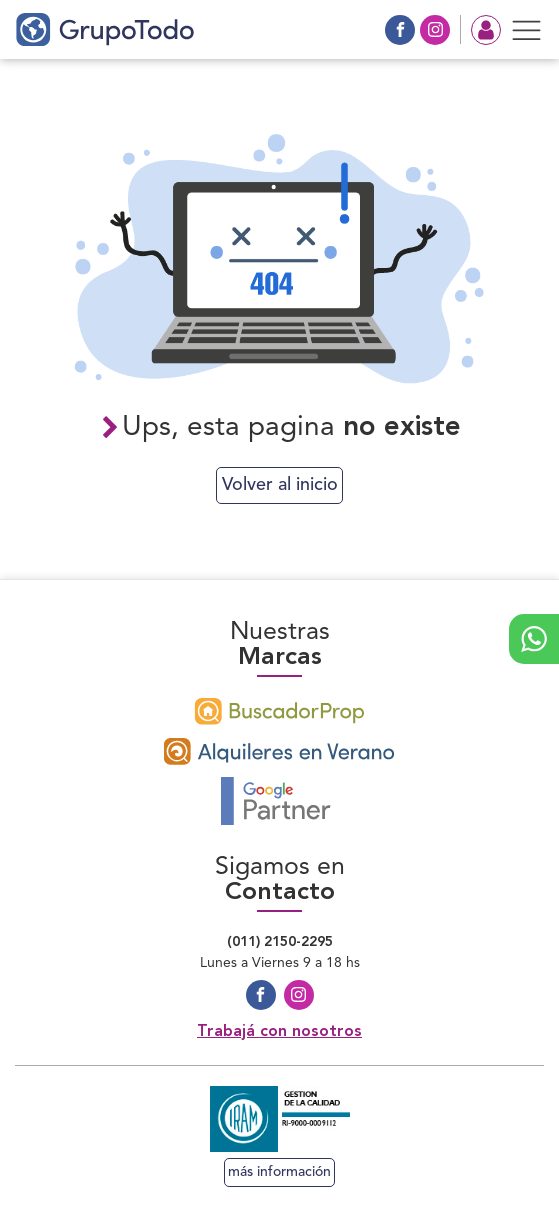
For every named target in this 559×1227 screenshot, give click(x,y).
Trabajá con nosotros (279, 1032)
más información (279, 1172)
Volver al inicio (280, 485)
